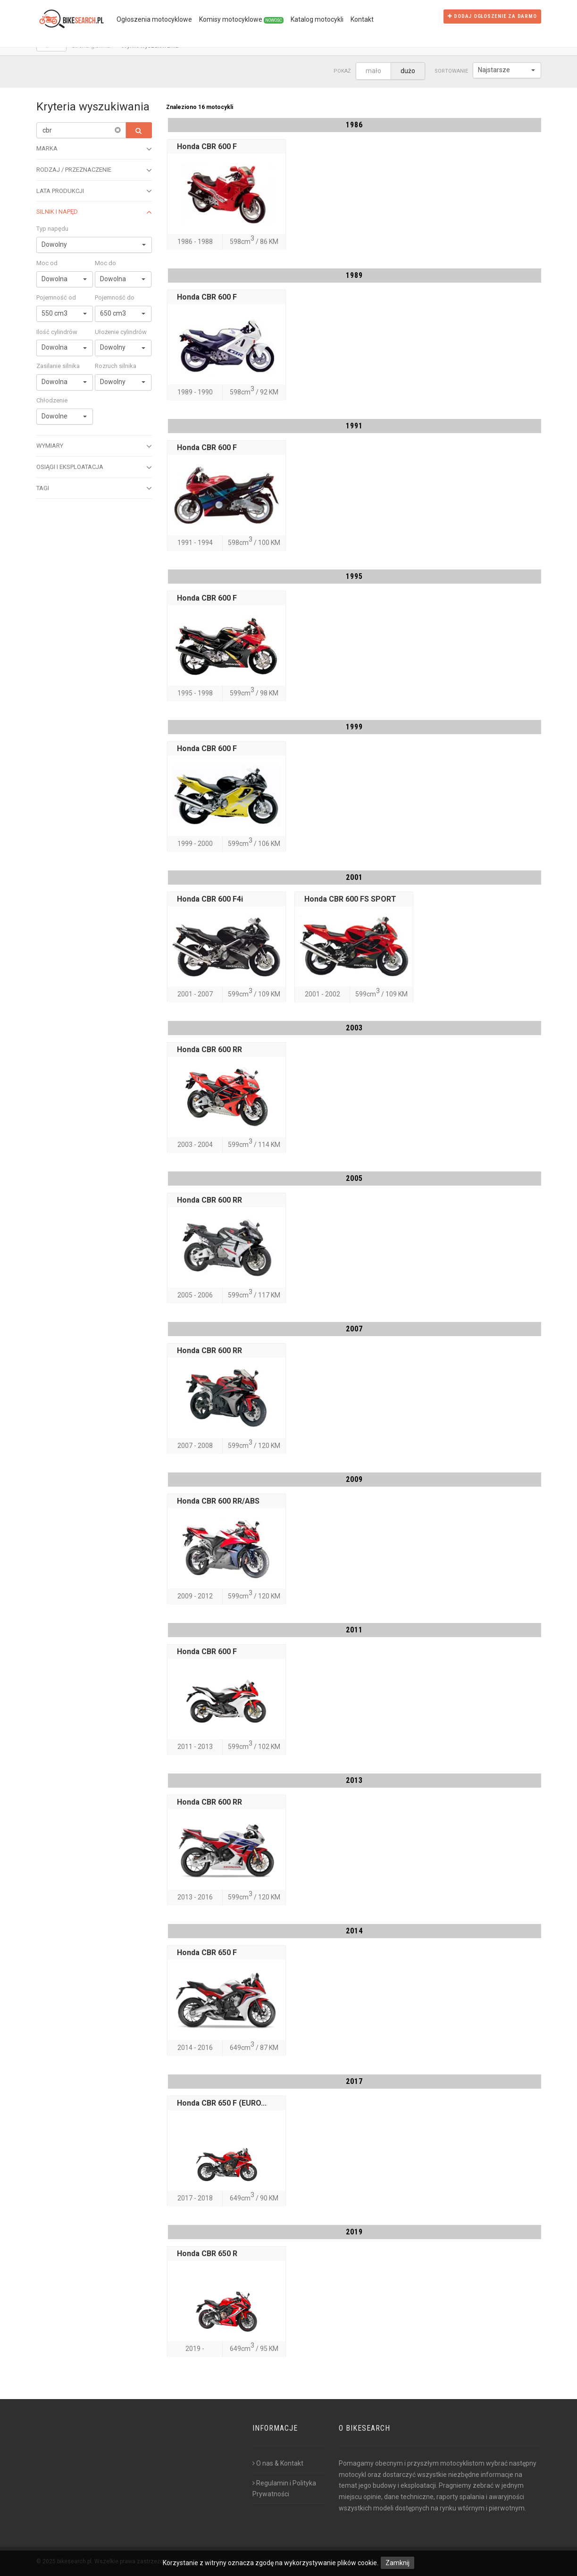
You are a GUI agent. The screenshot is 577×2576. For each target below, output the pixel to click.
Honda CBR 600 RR (209, 1049)
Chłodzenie (51, 400)
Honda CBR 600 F (207, 146)
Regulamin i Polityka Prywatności (284, 2488)
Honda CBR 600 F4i (210, 899)
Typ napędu (52, 228)
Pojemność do (114, 297)
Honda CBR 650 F (207, 1952)
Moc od (47, 263)
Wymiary (94, 446)
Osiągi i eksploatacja (94, 467)
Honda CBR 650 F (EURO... (222, 2103)
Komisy (241, 20)
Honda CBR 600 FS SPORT (350, 899)
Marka (94, 149)
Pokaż (342, 71)
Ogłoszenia (154, 19)
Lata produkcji (94, 191)
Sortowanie (451, 71)
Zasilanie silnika (58, 365)
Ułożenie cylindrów (121, 331)
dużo (408, 71)
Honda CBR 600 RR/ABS (218, 1501)
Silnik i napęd (94, 212)
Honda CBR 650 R (207, 2253)
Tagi (94, 488)
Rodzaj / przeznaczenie (94, 170)
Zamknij (397, 2563)
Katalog (317, 19)
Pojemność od (56, 297)
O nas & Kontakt (277, 2463)
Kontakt (362, 19)
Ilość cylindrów (56, 331)
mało (373, 71)
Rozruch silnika (115, 365)
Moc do (105, 263)
